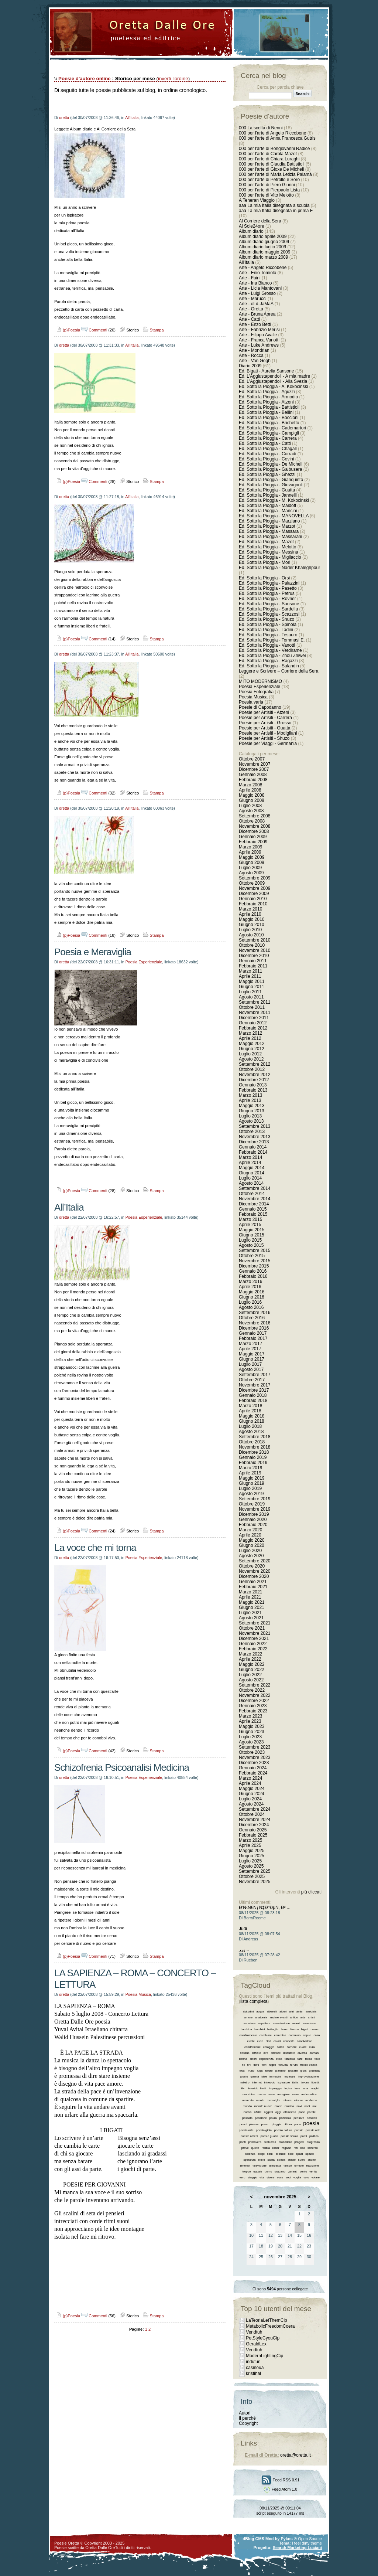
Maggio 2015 (251, 1229)
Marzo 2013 (250, 1095)
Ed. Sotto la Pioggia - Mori (264, 562)
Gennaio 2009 (253, 836)
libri (243, 2088)
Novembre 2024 (254, 1819)
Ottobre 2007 (252, 759)
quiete (255, 2148)
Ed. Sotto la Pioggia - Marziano (269, 521)
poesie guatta (269, 2136)
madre (262, 2094)
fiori (264, 2064)
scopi (261, 2153)
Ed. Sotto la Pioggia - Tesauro (268, 634)
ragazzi (286, 2148)
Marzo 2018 (250, 1405)
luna (305, 2088)
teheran (245, 2165)
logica (288, 2088)
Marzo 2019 (250, 1467)
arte (303, 2017)
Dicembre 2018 (254, 1452)
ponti (242, 2142)
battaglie (272, 2029)
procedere (285, 2142)
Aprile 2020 (250, 1535)
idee (264, 2076)
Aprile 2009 (250, 852)
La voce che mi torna (95, 1547)
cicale (250, 2041)
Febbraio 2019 (253, 1462)
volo (306, 2177)
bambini (259, 2029)
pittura (288, 2124)
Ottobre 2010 (252, 945)
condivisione (252, 2047)
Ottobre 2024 (252, 1814)
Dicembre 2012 (254, 1079)
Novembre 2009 (254, 888)
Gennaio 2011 (253, 960)
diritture (276, 2053)
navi (299, 2106)
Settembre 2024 (254, 1809)
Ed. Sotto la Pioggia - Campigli (269, 433)
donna (243, 2059)
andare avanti (278, 2017)
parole (311, 2112)
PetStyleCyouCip (262, 2338)
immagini (275, 2076)
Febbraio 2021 (253, 1586)
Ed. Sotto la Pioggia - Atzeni (266, 402)
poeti (303, 2136)
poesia (311, 2123)
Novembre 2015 (254, 1260)
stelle (261, 2159)
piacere (254, 2124)
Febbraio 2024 (253, 1773)
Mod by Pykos (279, 2538)
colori (277, 2041)
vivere (270, 2177)
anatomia (261, 2017)
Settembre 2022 (254, 1685)
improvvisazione (308, 2076)
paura (272, 2118)
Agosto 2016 (251, 1307)
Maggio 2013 (251, 1105)
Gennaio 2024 (253, 1767)
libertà (315, 2082)
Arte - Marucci (253, 298)
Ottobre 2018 (252, 1441)
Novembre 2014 (254, 1198)
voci (288, 2177)
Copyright (248, 2423)
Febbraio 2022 (253, 1648)
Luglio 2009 (250, 867)
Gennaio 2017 (253, 1333)
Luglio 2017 (250, 1364)
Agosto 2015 (251, 1245)
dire (265, 2053)
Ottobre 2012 (252, 1069)
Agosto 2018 (251, 1431)
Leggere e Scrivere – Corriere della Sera (278, 671)
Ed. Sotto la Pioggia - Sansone (269, 603)
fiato (317, 2059)
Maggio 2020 (251, 1540)
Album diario (251, 231)
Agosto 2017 (251, 1369)
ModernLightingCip (264, 2355)
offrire (257, 2112)
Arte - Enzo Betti (255, 324)
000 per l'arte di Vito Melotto (266, 195)
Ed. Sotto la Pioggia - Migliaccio (270, 557)
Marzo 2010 (250, 909)
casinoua (255, 2367)
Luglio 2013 (250, 1116)
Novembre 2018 (254, 1447)
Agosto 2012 (251, 1059)
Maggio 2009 (251, 857)
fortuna (283, 2064)
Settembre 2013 (254, 1126)
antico (294, 2017)
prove (245, 2148)
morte (278, 2106)
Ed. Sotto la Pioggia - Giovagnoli (271, 484)
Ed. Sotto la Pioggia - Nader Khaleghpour (279, 567)
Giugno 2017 (251, 1359)
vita (262, 2177)
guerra (254, 2076)
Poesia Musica (138, 1994)
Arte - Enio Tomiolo (257, 272)
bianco (294, 2029)
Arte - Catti (249, 319)
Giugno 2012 (251, 1048)
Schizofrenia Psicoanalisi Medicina (121, 1767)
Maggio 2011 (251, 981)
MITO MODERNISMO (260, 681)
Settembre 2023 (254, 1747)
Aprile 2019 (250, 1473)
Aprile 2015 (250, 1224)
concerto (289, 2041)
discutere (289, 2053)
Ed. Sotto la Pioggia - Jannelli (268, 495)
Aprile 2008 (250, 790)
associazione (281, 2023)
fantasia (290, 2059)
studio (292, 2159)
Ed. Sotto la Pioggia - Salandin (269, 665)
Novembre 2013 (254, 1136)
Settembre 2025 (254, 1871)
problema (270, 2142)
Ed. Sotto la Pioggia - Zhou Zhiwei (272, 655)
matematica (308, 2094)
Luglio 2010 (250, 929)
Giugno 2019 (251, 1483)
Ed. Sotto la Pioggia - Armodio (268, 396)
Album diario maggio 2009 (264, 252)
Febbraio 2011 (253, 966)
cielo (260, 2041)
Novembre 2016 (254, 1323)
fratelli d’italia (308, 2064)
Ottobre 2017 (252, 1379)
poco (297, 2124)
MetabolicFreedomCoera (270, 2326)
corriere (292, 2047)
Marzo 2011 (250, 971)
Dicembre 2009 (254, 893)
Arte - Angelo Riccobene (262, 267)
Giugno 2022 (251, 1669)
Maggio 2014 (251, 1167)
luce (297, 2088)
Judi (243, 1928)
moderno (311, 2100)
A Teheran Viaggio (257, 200)
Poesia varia (251, 702)
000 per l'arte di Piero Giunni (267, 184)
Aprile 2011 (250, 976)
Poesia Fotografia (256, 691)
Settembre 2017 (254, 1374)
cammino (294, 2035)
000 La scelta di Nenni (261, 127)
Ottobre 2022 (252, 1690)
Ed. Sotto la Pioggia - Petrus (267, 593)
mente (260, 2100)
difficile (256, 2053)
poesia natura (283, 2130)
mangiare (283, 2094)
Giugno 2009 (251, 862)
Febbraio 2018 (253, 1400)
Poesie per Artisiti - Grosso (265, 722)
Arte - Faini (250, 277)
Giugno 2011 (251, 986)
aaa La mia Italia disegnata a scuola (274, 205)
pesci (243, 2124)
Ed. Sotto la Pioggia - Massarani (270, 536)
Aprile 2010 (250, 914)
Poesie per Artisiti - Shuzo (264, 738)
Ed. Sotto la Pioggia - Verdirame (270, 650)
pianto (265, 2124)
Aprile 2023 (250, 1721)
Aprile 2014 (250, 1162)
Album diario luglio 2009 (262, 246)
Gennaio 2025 (253, 1830)
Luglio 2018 (250, 1426)
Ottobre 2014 (252, 1193)
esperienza (266, 2059)
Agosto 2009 (251, 872)
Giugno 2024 (251, 1793)
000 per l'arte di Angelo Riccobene (272, 133)
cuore (302, 2047)
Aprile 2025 (250, 1845)
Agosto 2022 (251, 1679)
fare (300, 2059)
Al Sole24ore (251, 226)
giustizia (314, 2070)
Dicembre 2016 (254, 1328)
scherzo (312, 2148)
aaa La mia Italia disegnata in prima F (276, 210)
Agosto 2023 (251, 1742)
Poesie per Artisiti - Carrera (265, 717)
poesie (299, 2130)
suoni (301, 2159)
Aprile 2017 (250, 1348)
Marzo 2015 (250, 1219)
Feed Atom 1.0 (280, 2489)
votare (316, 2177)
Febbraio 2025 (253, 1835)
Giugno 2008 (251, 800)
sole (290, 2153)
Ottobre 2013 (252, 1131)
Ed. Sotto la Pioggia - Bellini (266, 412)
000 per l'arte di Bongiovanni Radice (274, 148)
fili (243, 2064)
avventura (309, 2023)
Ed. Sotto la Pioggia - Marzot (267, 526)
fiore (257, 2064)
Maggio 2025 (251, 1850)
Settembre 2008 (254, 816)
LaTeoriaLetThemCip (266, 2320)
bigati (304, 2029)
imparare (290, 2076)
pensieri (312, 2118)
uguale (257, 2171)
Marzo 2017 (250, 1343)
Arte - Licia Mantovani (260, 288)
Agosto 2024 (251, 1804)
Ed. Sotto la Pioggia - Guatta (267, 490)
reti (296, 2148)
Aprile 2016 (250, 1286)
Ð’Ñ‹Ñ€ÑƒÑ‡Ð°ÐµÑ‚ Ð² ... (265, 1907)
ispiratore (284, 2082)
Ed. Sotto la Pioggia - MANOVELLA (274, 515)
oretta (64, 117)
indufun (253, 2361)
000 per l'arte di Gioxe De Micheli (271, 169)
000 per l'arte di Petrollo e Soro (269, 179)
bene (284, 2029)
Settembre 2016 (254, 1312)
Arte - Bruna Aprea (257, 314)
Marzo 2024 (250, 1778)
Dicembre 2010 (254, 955)
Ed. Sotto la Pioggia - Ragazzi (268, 660)
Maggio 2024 (251, 1788)
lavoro (305, 2082)
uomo (268, 2171)
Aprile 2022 (250, 1659)
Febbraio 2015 (253, 1214)
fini (249, 2064)
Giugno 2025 (251, 1855)
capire (307, 2035)
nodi (307, 2106)
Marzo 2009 (250, 847)
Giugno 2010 (251, 924)
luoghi (314, 2088)
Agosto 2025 (251, 1866)
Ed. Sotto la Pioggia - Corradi (267, 453)
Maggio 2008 (251, 795)
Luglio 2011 (250, 991)
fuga (260, 2070)
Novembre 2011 (254, 1012)
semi (270, 2153)
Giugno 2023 (251, 1731)
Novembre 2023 (254, 1757)
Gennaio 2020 (253, 1519)
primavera (254, 2142)
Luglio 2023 (250, 1736)
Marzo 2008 (250, 784)
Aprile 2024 (250, 1783)
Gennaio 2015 (253, 1209)
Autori (244, 2413)
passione (261, 2118)
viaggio (252, 2177)
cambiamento (248, 2035)
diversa (302, 2053)
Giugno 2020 (251, 1545)
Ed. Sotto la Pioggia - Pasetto (268, 588)
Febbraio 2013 (253, 1090)
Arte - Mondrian (254, 350)
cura (312, 2047)
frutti (242, 2070)
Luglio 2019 (250, 1488)
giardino (280, 2070)
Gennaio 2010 (253, 898)
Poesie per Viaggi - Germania (268, 743)
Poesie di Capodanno (260, 707)
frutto (251, 2070)
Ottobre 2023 (252, 1752)
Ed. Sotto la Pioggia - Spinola (267, 624)
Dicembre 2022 (254, 1700)
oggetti (268, 2112)
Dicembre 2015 (254, 1266)
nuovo (248, 2112)
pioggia (276, 2124)
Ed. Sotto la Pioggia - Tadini (266, 629)
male (271, 2094)
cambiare (266, 2035)
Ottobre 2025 (252, 1876)
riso (302, 2148)
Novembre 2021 (254, 1633)
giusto (244, 2076)
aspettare (264, 2023)
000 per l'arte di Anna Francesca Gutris (277, 138)
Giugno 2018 (251, 1421)
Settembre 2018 (254, 1436)
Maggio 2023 (251, 1726)
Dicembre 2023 (254, 1762)
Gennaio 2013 (253, 1085)
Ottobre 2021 (252, 1628)
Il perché (247, 2418)
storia (271, 2159)
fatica (308, 2059)
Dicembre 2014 (254, 1204)
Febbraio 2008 (253, 779)
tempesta (275, 2165)
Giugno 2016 (251, 1297)
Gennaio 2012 (253, 1022)
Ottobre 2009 (252, 883)
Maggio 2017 (251, 1354)
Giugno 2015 (251, 1235)
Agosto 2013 (251, 1121)
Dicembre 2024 (254, 1824)
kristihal (253, 2373)
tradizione (312, 2165)
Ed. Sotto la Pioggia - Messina (268, 552)
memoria (248, 2100)
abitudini (248, 2011)
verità (313, 2171)
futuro (268, 2070)
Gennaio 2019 (253, 1457)
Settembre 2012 (254, 1064)
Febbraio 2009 (253, 841)
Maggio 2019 (251, 1478)
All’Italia (69, 1207)
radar (275, 2148)
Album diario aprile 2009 (262, 236)
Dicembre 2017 (254, 1390)
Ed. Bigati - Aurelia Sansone (266, 371)
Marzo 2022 (250, 1654)
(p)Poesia (67, 330)
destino (245, 2053)
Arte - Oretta (251, 309)
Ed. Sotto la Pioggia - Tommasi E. (272, 640)
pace (302, 2112)
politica (314, 2136)
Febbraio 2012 (253, 1028)
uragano (280, 2171)
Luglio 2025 (250, 1861)
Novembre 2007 (254, 764)
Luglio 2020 (250, 1550)
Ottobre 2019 (252, 1504)
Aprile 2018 (250, 1410)
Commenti (94, 330)
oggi (278, 2112)
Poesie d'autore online (84, 78)
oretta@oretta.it (295, 2455)
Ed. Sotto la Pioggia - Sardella (268, 609)
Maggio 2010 (251, 919)
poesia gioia (264, 2130)
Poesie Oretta (66, 2543)
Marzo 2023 (250, 1716)
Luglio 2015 (250, 1240)
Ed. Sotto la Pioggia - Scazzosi (269, 614)
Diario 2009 (251, 365)
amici (299, 2011)
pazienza (285, 2118)
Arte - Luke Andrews (259, 345)
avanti (296, 2023)
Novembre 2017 (254, 1385)
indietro (244, 2082)
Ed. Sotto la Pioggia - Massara (269, 531)
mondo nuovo (263, 2106)
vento (303, 2171)
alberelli (272, 2011)
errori (253, 2059)
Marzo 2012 (250, 1033)
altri (291, 2011)
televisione (259, 2165)
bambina (246, 2029)
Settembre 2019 (254, 1498)
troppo (247, 2171)
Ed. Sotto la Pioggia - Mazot (266, 541)
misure (298, 2100)
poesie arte (313, 2130)
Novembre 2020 (254, 1571)
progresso (313, 2142)
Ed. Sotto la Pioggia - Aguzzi (267, 391)
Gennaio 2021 (253, 1581)
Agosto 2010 (251, 934)
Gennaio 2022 (253, 1643)
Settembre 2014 (254, 1188)
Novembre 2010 (254, 950)
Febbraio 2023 (253, 1711)
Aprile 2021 (250, 1597)
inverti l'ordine (173, 78)
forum (294, 2064)
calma (314, 2029)
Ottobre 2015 (252, 1255)
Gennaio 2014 (253, 1147)
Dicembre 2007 (254, 769)
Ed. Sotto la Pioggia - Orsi (264, 578)
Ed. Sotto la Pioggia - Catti (265, 443)
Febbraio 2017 (253, 1338)
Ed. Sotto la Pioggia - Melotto (267, 546)
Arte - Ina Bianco (255, 283)
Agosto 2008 (251, 810)
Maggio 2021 (251, 1602)
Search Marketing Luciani (297, 2547)
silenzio (281, 2153)
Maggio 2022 (251, 1664)
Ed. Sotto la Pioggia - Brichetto (269, 422)
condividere (304, 2041)
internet (257, 2082)
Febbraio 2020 (253, 1524)
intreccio (269, 2082)
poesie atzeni (249, 2136)
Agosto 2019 (251, 1493)
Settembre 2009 (254, 878)
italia (295, 2082)
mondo (247, 2106)
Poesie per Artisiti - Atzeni (264, 712)
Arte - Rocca (251, 355)
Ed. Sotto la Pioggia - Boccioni (268, 417)
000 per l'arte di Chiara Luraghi (269, 158)
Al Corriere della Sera (260, 221)
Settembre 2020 (254, 1560)
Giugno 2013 (251, 1110)
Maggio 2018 (251, 1416)
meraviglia (273, 2100)
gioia (303, 2070)
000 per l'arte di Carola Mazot (268, 153)
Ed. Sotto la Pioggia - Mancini (268, 510)
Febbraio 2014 (253, 1152)
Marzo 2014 (250, 1157)
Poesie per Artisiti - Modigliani (268, 733)
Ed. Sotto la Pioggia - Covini (266, 459)
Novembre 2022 (254, 1695)
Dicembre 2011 (254, 1017)
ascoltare (249, 2023)
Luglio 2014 (250, 1178)
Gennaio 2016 (253, 1271)
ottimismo (290, 2112)
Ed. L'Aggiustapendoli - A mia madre (274, 376)
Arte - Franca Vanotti (259, 340)
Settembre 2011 (254, 1002)
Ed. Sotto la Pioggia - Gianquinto (271, 479)
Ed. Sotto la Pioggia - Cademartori (272, 428)
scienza (250, 2153)
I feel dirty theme (307, 2543)
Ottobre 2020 (252, 1566)
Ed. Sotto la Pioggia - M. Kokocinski (274, 500)
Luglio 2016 (250, 1302)
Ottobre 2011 (252, 1007)
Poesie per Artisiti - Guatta (264, 728)
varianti (293, 2171)
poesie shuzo (289, 2136)
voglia (297, 2177)
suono (311, 2159)
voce (280, 2177)
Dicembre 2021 (254, 1638)
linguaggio (275, 2088)
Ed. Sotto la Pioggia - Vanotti (267, 645)
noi (314, 2106)
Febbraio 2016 (253, 1276)
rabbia (266, 2148)
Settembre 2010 (254, 940)
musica (289, 2106)
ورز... (244, 1949)
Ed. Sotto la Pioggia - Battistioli (269, 407)
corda (280, 2047)
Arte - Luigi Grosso (257, 293)
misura (287, 2100)
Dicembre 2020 (254, 1576)
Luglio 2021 (250, 1612)
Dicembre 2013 (254, 1141)
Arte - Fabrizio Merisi (259, 329)
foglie (272, 2064)
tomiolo (299, 2165)
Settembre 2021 (254, 1623)
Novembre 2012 (254, 1074)
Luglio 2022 (250, 1674)
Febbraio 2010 (253, 903)
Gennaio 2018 (253, 1395)
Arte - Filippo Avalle (258, 334)
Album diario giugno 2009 (264, 241)
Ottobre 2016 (252, 1317)
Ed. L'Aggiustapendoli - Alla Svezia (273, 381)
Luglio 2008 (250, 805)
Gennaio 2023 (253, 1705)
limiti (263, 2088)
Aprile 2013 (250, 1100)
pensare (298, 2118)
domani (314, 2053)
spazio (309, 2153)
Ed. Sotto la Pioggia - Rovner (267, 598)
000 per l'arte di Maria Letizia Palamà (275, 174)
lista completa (253, 2001)
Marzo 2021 (250, 1592)
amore (248, 2017)
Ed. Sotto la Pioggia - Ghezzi (267, 474)
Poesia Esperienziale (144, 962)
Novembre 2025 (254, 1881)
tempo (288, 2165)
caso (316, 2035)
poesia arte (246, 2130)
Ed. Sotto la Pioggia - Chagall (268, 448)
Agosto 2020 (251, 1555)
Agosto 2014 (251, 1183)
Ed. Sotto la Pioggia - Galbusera (270, 469)
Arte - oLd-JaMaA (256, 303)
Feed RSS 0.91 (280, 2480)
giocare (293, 2070)
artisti (311, 2017)
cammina (280, 2035)
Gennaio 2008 (253, 774)
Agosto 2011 (251, 997)
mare (295, 2094)
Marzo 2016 (250, 1281)
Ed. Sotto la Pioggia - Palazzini (269, 583)
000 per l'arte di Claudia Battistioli (272, 164)
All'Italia (131, 117)
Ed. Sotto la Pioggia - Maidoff (267, 505)
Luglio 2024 (250, 1798)
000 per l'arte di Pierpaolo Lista (269, 190)
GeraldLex (256, 2344)
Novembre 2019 (254, 1509)
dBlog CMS (253, 2538)
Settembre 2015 (254, 1250)
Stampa (152, 330)
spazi (299, 2153)
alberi (283, 2011)
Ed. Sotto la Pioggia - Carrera (268, 438)
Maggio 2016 (251, 1291)
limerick (253, 2088)
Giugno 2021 (251, 1607)
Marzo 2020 (250, 1529)
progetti (299, 2142)
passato (247, 2118)
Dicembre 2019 (254, 1514)
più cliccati (311, 1892)
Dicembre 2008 (254, 831)
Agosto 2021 (251, 1617)
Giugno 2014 (251, 1172)
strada (281, 2159)
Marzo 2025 (250, 1840)
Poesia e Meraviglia (92, 951)
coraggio (269, 2047)
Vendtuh (254, 2332)
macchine (249, 2094)
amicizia (311, 2011)
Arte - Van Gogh (255, 360)
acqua (260, 2011)
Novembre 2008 (254, 826)
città (268, 2041)
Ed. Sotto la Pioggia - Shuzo (266, 619)
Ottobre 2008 (252, 821)
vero (242, 2177)
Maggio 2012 (251, 1043)
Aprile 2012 (250, 1038)
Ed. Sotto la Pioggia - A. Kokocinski (273, 386)
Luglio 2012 (250, 1053)
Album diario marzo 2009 (263, 257)
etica (279, 2059)
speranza (249, 2159)
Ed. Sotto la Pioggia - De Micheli (270, 464)
